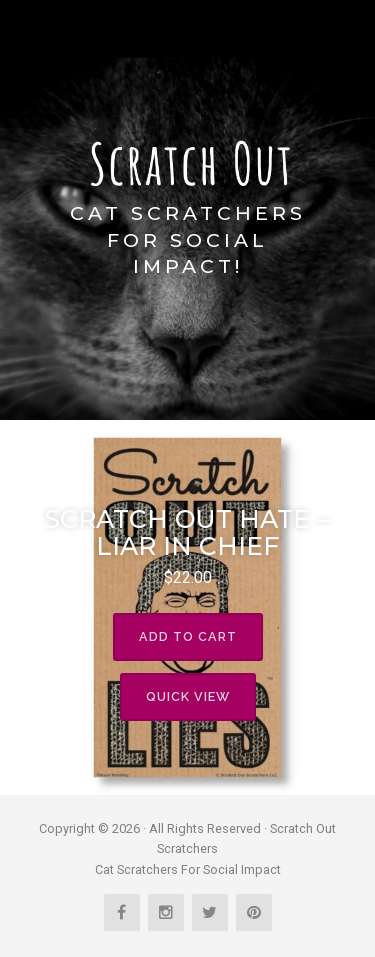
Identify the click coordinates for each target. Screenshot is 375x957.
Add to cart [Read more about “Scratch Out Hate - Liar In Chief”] (188, 636)
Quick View (188, 696)
